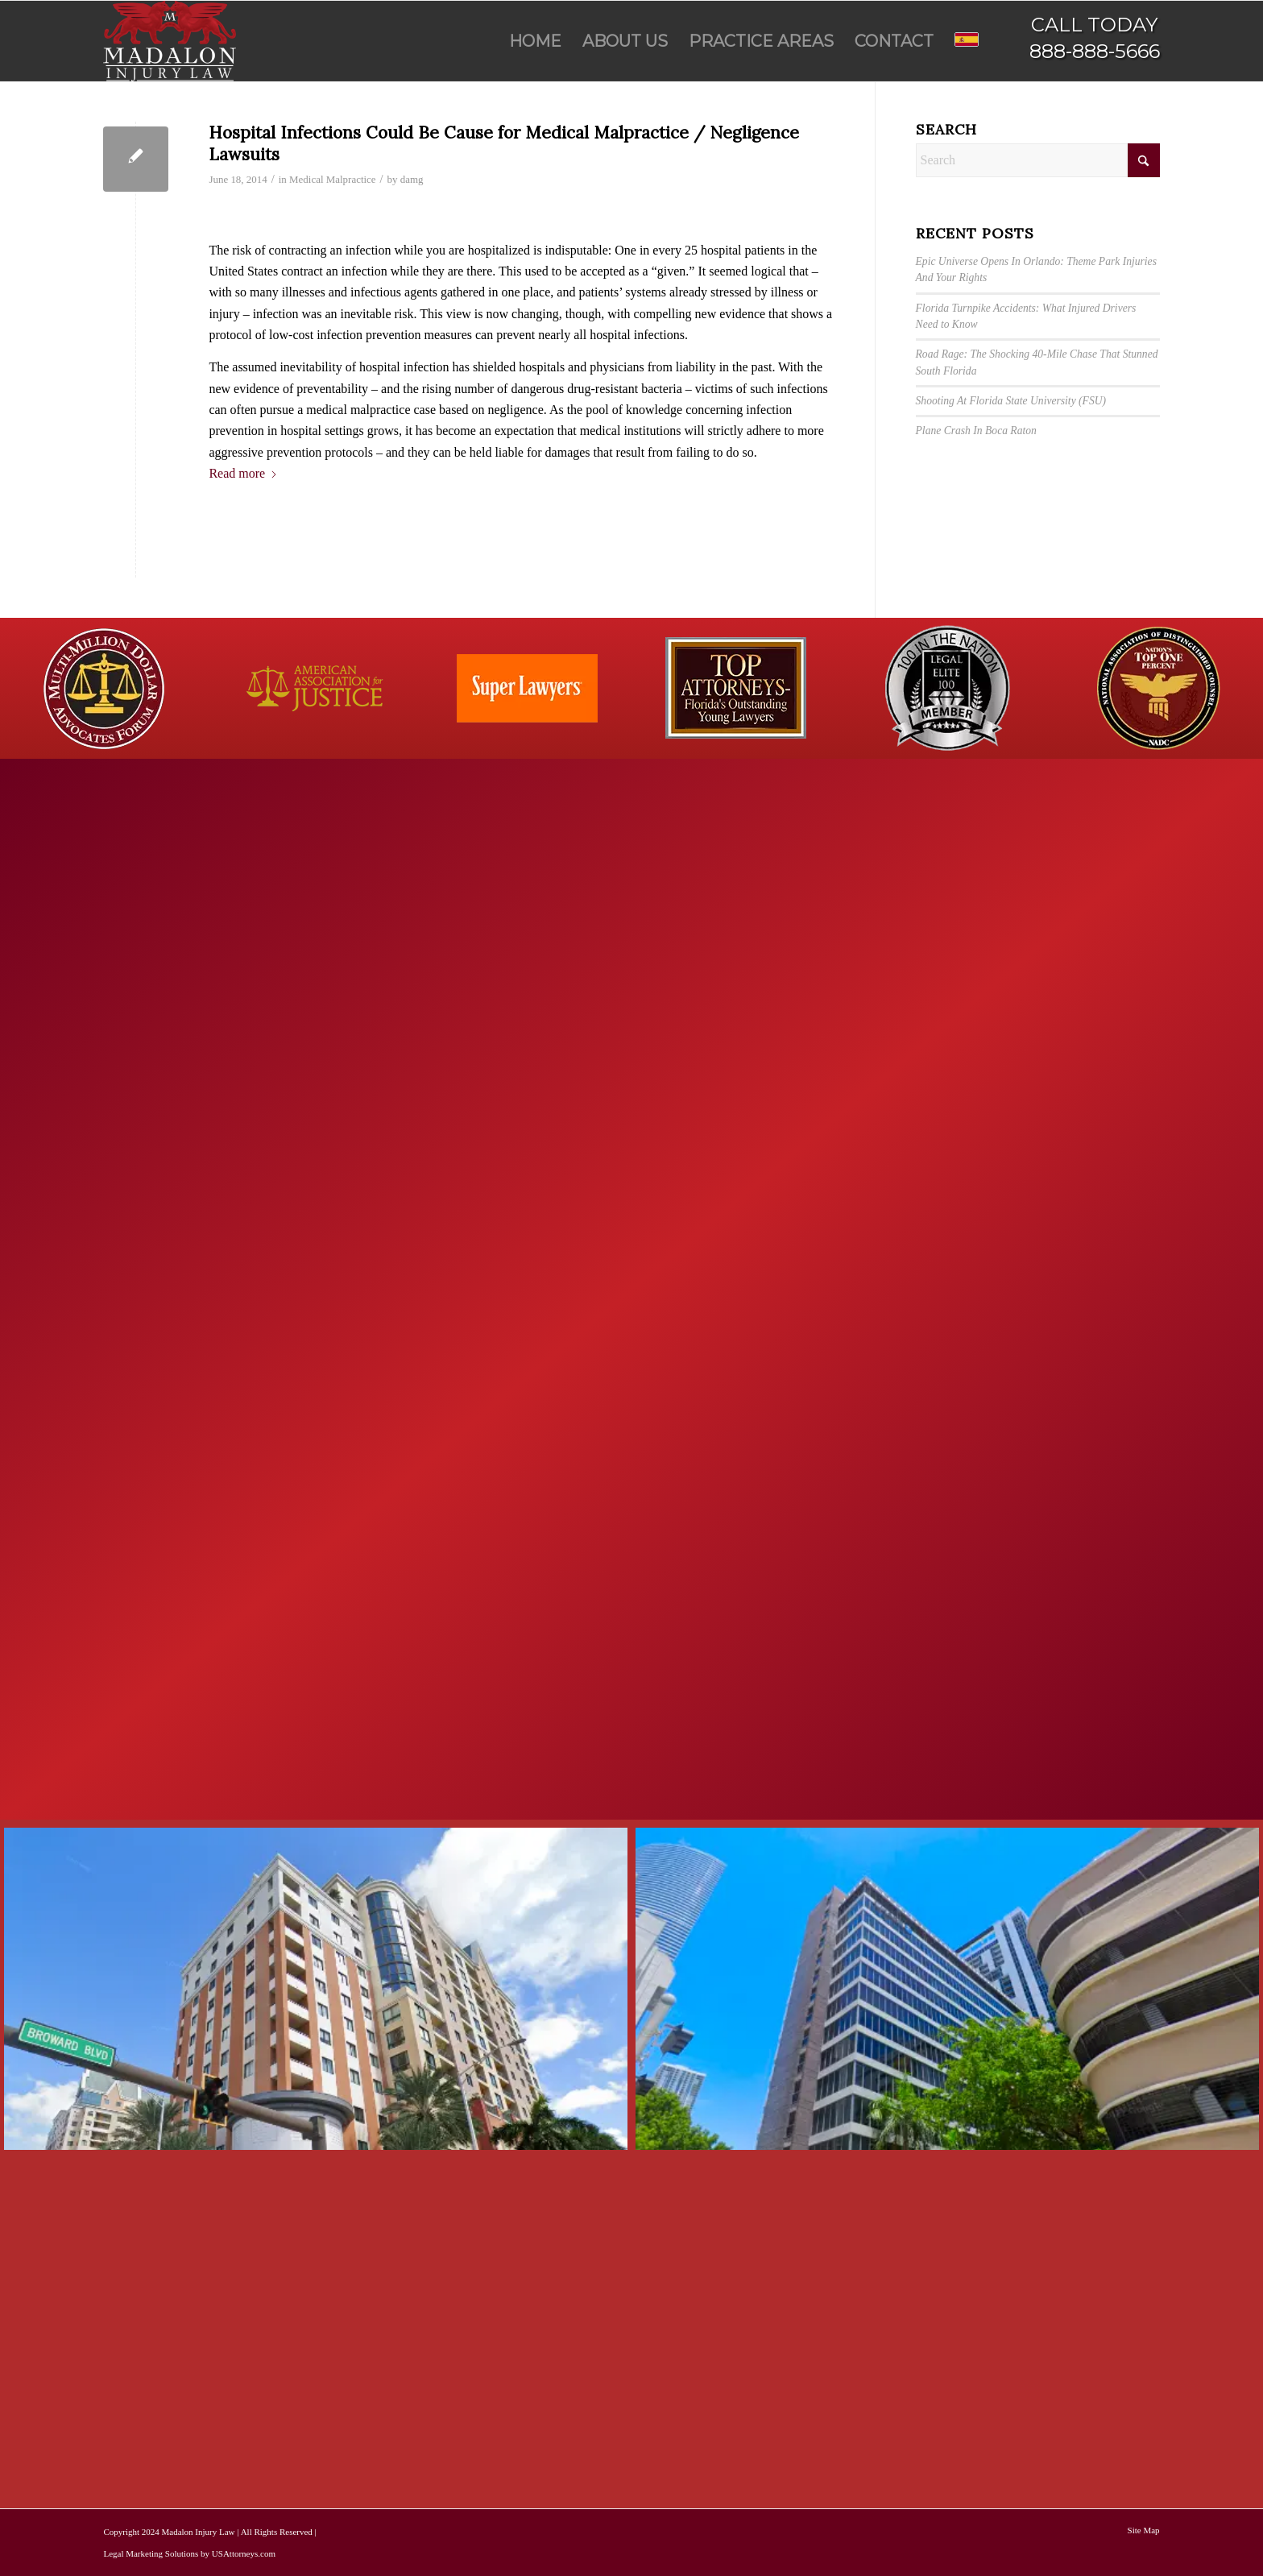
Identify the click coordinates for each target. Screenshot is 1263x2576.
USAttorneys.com (243, 2553)
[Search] (1038, 160)
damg (412, 179)
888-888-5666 (1094, 51)
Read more (243, 473)
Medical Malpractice (332, 179)
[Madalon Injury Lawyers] (169, 41)
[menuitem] (535, 41)
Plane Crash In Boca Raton (976, 431)
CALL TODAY (1094, 24)
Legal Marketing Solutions (150, 2553)
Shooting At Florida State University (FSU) (1011, 401)
